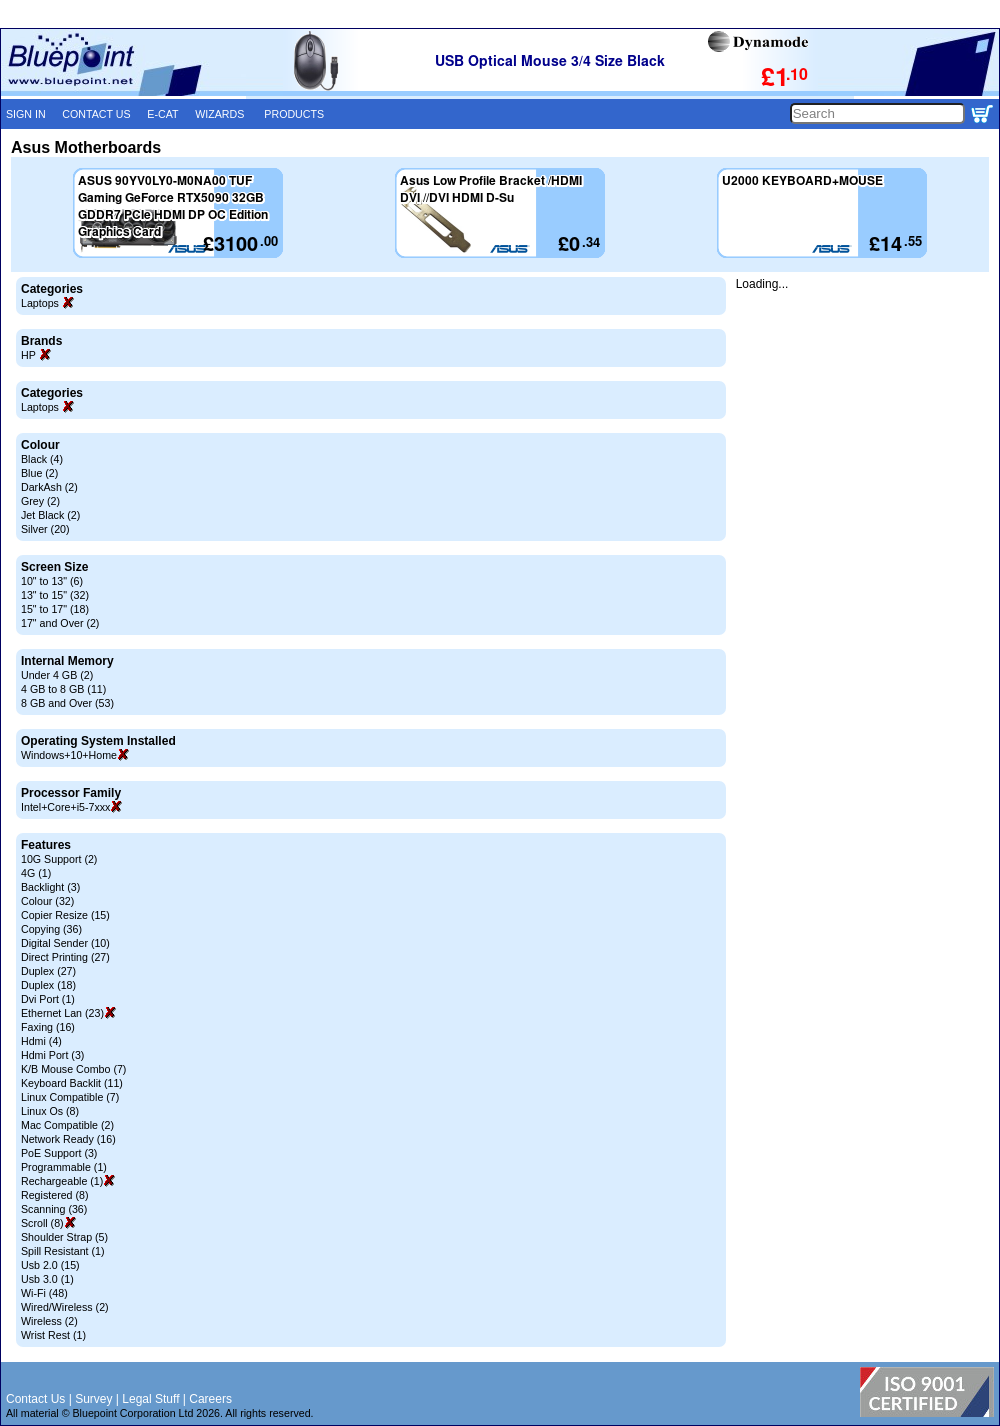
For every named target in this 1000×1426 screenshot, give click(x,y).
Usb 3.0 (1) (47, 1279)
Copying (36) (51, 929)
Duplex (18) (48, 985)
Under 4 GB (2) (57, 675)
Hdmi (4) (41, 1041)
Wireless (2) (49, 1321)
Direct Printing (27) (65, 957)
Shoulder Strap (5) (64, 1237)
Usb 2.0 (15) (50, 1265)
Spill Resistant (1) (63, 1251)
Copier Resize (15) (65, 915)
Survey (93, 1399)
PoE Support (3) (59, 1153)
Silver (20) (45, 529)
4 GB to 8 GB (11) (63, 689)
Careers (210, 1399)
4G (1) (36, 873)
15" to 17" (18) (55, 609)
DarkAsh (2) (49, 487)
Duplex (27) (48, 971)
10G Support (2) (59, 859)
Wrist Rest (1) (53, 1335)
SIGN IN (26, 114)
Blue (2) (39, 473)
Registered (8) (55, 1195)
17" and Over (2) (60, 623)
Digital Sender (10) (65, 943)
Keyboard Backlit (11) (72, 1083)
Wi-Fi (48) (44, 1293)
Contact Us (35, 1399)
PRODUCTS (294, 114)
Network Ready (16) (68, 1139)
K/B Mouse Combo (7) (73, 1069)
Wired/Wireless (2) (65, 1307)
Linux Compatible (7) (70, 1097)
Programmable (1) (64, 1167)
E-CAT (162, 114)
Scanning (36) (54, 1209)
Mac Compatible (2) (67, 1125)
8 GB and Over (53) (67, 703)
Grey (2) (40, 501)
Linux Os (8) (50, 1111)
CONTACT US (96, 114)
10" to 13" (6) (52, 581)
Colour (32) (47, 901)
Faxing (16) (48, 1027)
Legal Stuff (150, 1399)
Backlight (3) (50, 887)
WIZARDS (219, 114)
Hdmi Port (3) (52, 1055)
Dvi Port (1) (48, 999)
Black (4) (42, 459)
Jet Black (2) (50, 515)
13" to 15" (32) (55, 595)
